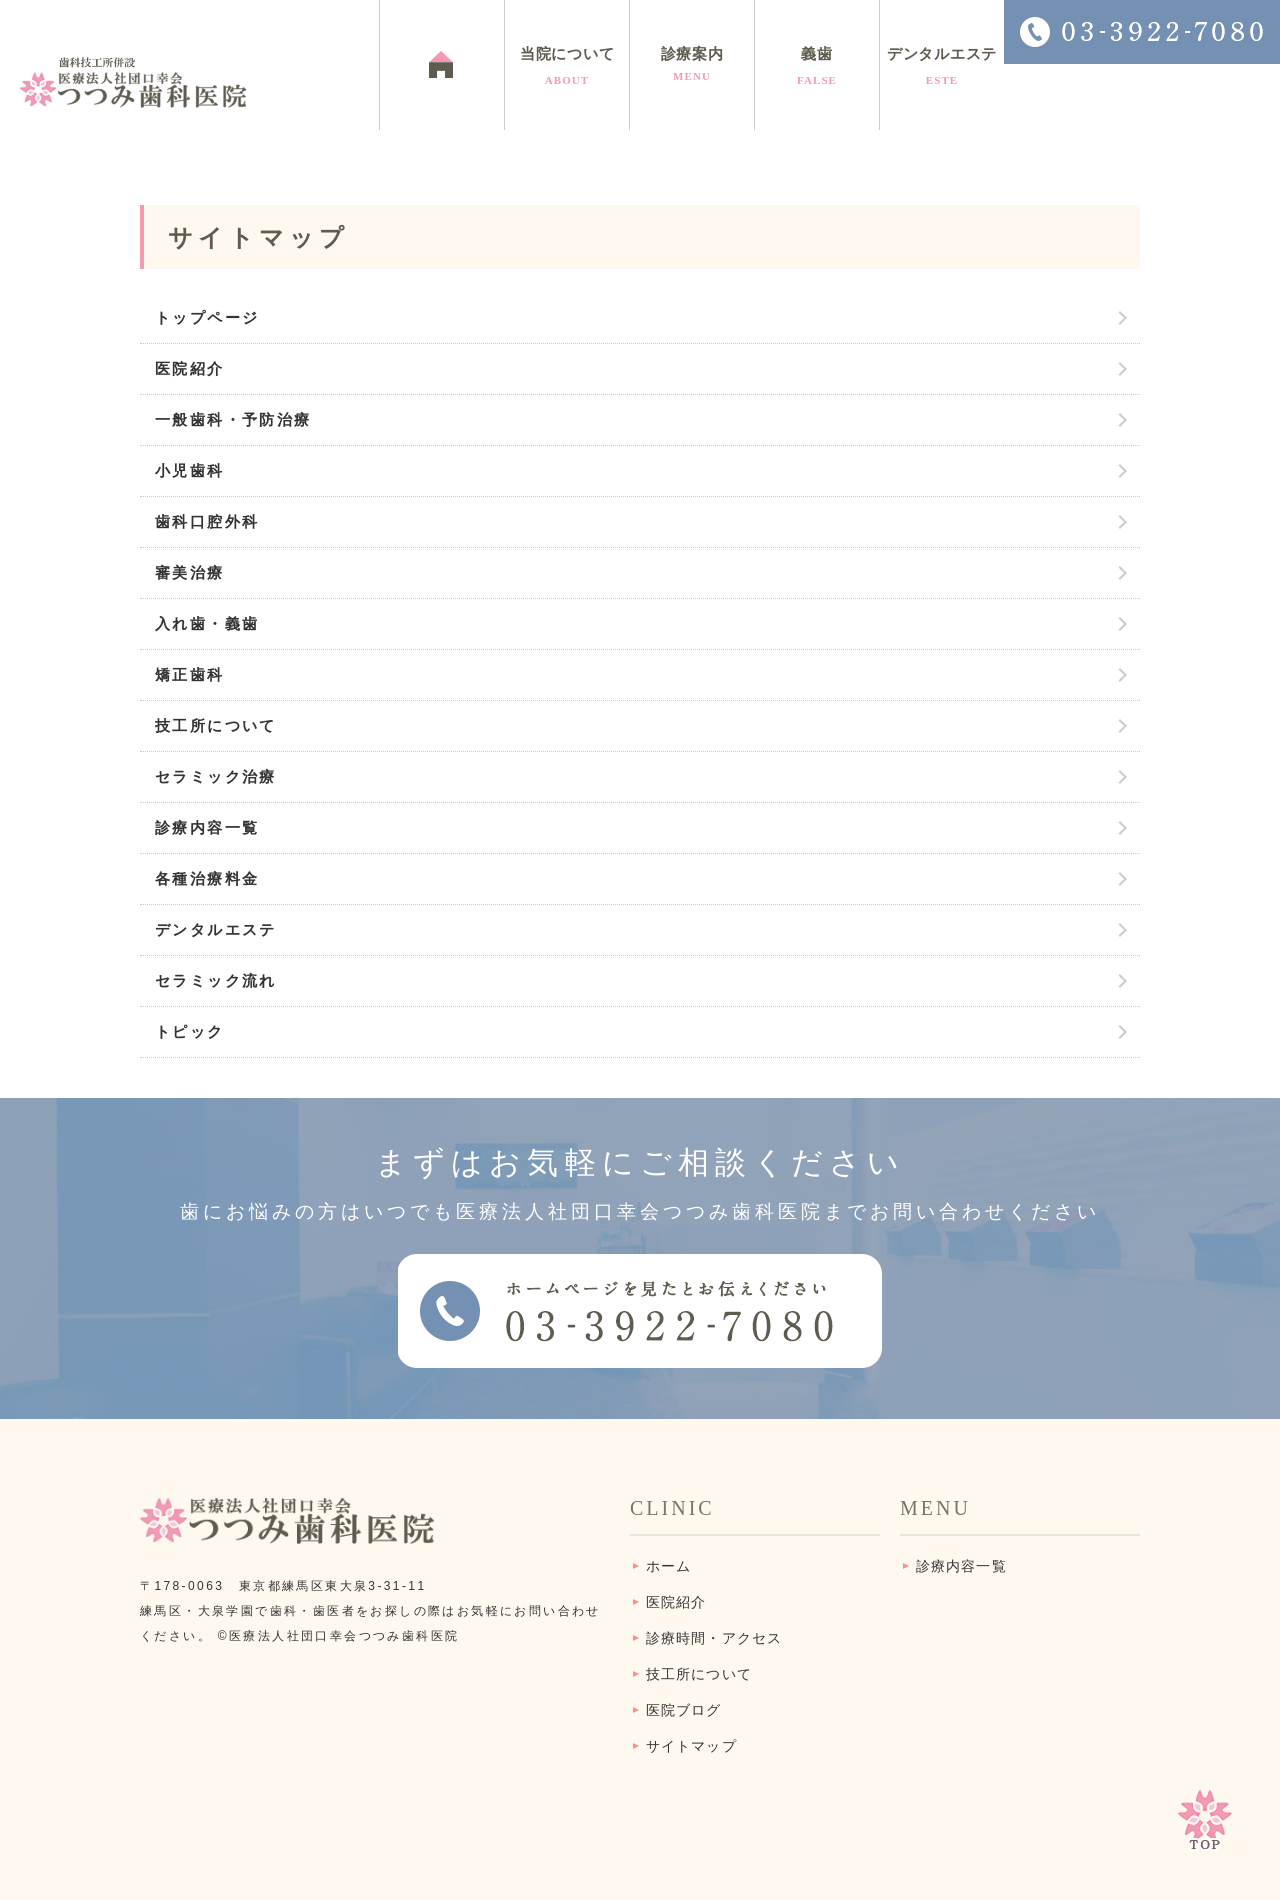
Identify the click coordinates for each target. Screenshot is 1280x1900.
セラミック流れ (216, 980)
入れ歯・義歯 (207, 623)
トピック (190, 1031)
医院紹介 (190, 368)
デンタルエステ (216, 929)
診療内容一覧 (207, 827)
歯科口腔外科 (207, 521)
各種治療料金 (207, 878)
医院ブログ (684, 1710)
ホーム (668, 1566)
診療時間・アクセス (714, 1638)
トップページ (207, 317)
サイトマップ (691, 1746)
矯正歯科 (190, 674)
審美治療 (190, 572)
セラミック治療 (216, 776)
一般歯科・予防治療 (233, 419)
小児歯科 (190, 470)
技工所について (216, 725)
